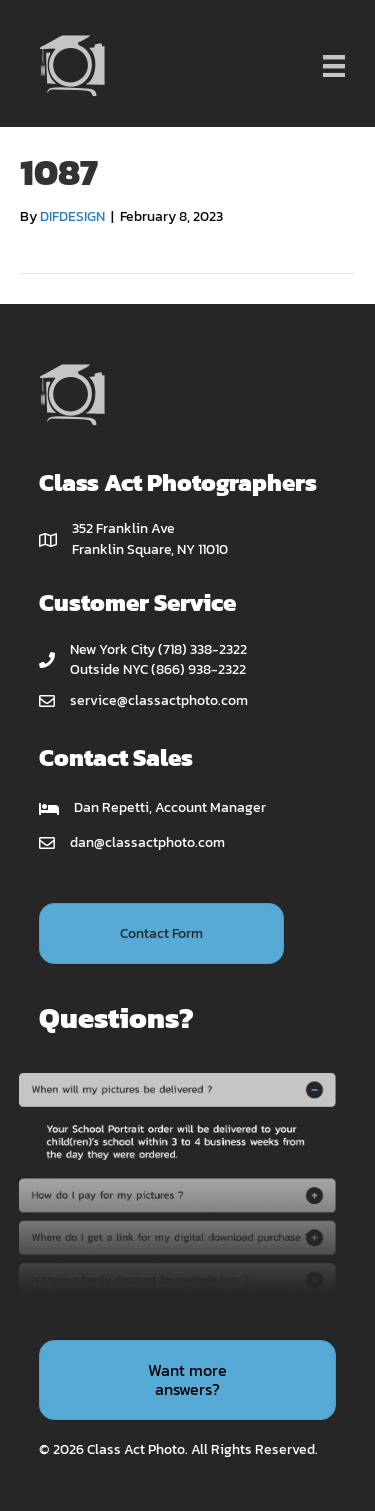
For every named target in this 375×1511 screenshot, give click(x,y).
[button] (161, 933)
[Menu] (334, 66)
